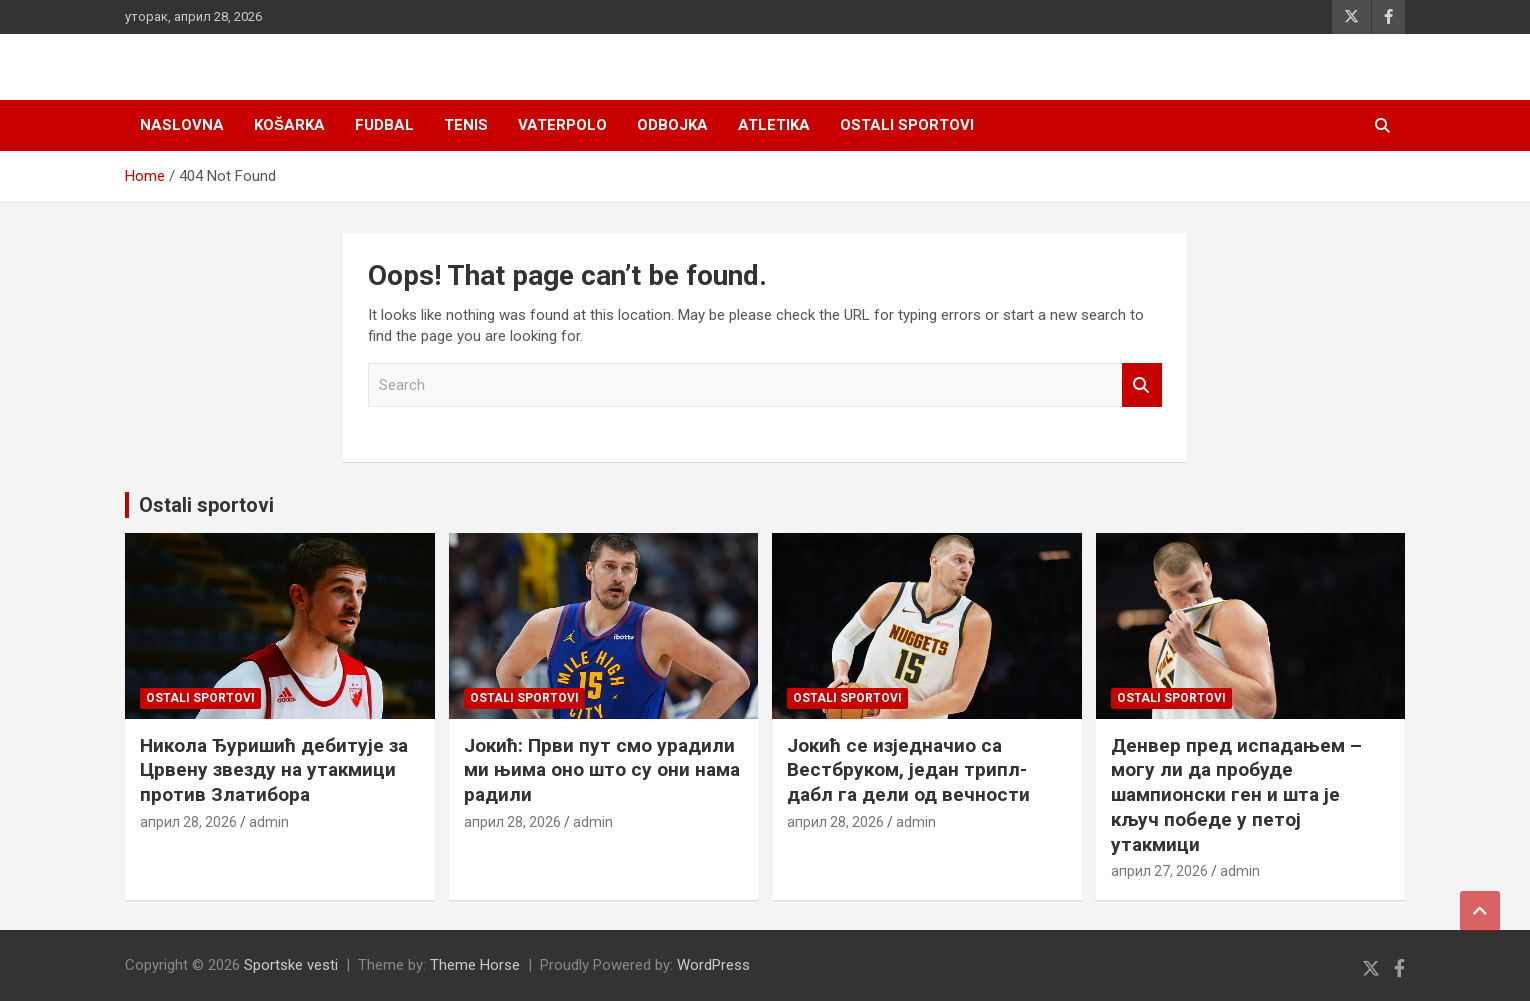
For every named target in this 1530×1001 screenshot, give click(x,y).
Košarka (289, 125)
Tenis (466, 125)
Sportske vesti (291, 965)
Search (1142, 385)
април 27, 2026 (1159, 871)
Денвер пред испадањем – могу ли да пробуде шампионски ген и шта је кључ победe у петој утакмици (1236, 795)
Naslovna (182, 125)
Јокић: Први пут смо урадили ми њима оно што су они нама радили (602, 770)
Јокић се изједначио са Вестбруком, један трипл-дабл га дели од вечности (908, 770)
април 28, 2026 (188, 822)
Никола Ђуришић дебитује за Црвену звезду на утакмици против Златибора (274, 770)
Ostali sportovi (907, 125)
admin (269, 822)
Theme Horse (475, 965)
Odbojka (672, 125)
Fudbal (384, 125)
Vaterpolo (562, 125)
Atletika (774, 125)
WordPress (713, 965)
